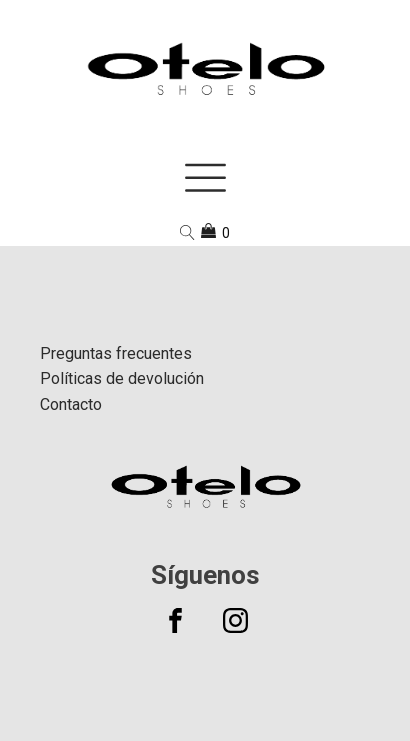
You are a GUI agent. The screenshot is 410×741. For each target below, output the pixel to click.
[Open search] (187, 232)
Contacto (71, 404)
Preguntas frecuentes (116, 353)
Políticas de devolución (122, 378)
